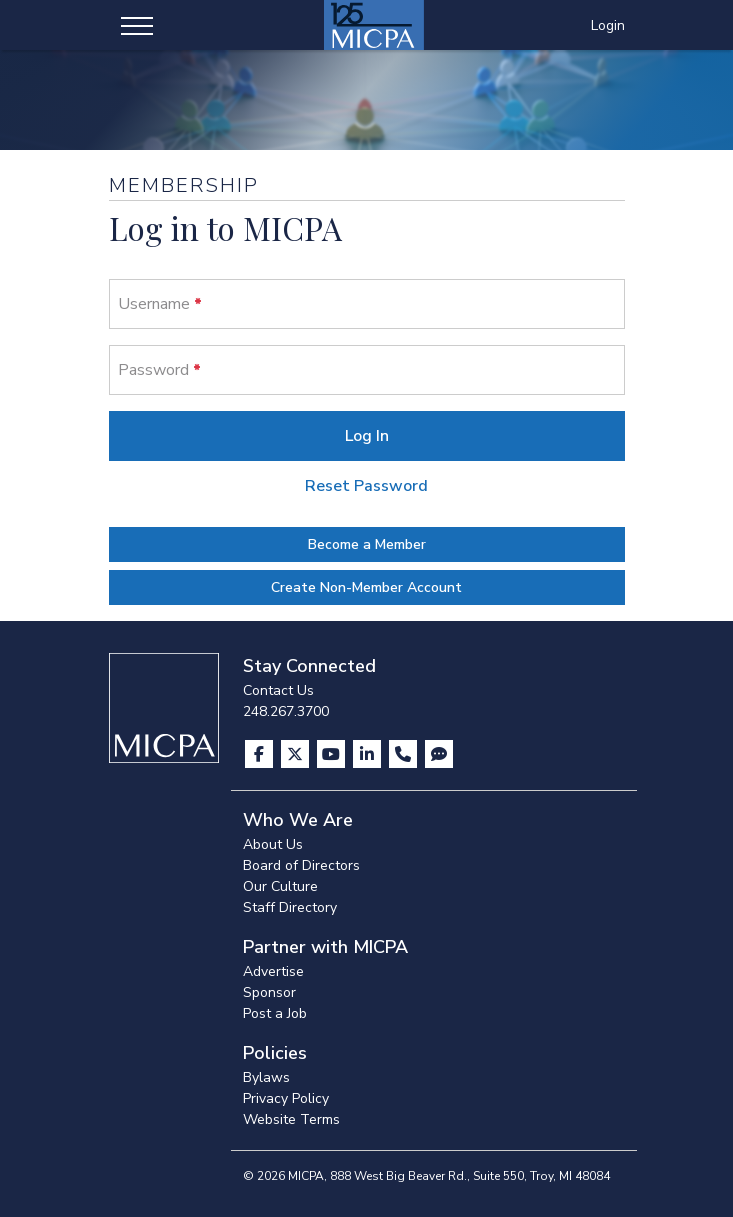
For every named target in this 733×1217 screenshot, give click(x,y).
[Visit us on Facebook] (261, 754)
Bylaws (266, 1077)
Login (608, 25)
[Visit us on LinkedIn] (369, 754)
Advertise (273, 971)
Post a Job (275, 1013)
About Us (273, 844)
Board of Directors (301, 865)
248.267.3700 (286, 711)
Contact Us (278, 690)
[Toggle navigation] (137, 25)
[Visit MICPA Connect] (439, 754)
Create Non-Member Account (366, 587)
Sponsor (269, 992)
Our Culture (280, 886)
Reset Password (366, 486)
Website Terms (291, 1119)
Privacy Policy (286, 1098)
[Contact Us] (405, 754)
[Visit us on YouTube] (333, 754)
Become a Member (367, 544)
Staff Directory (290, 907)
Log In (367, 436)
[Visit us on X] (297, 754)
